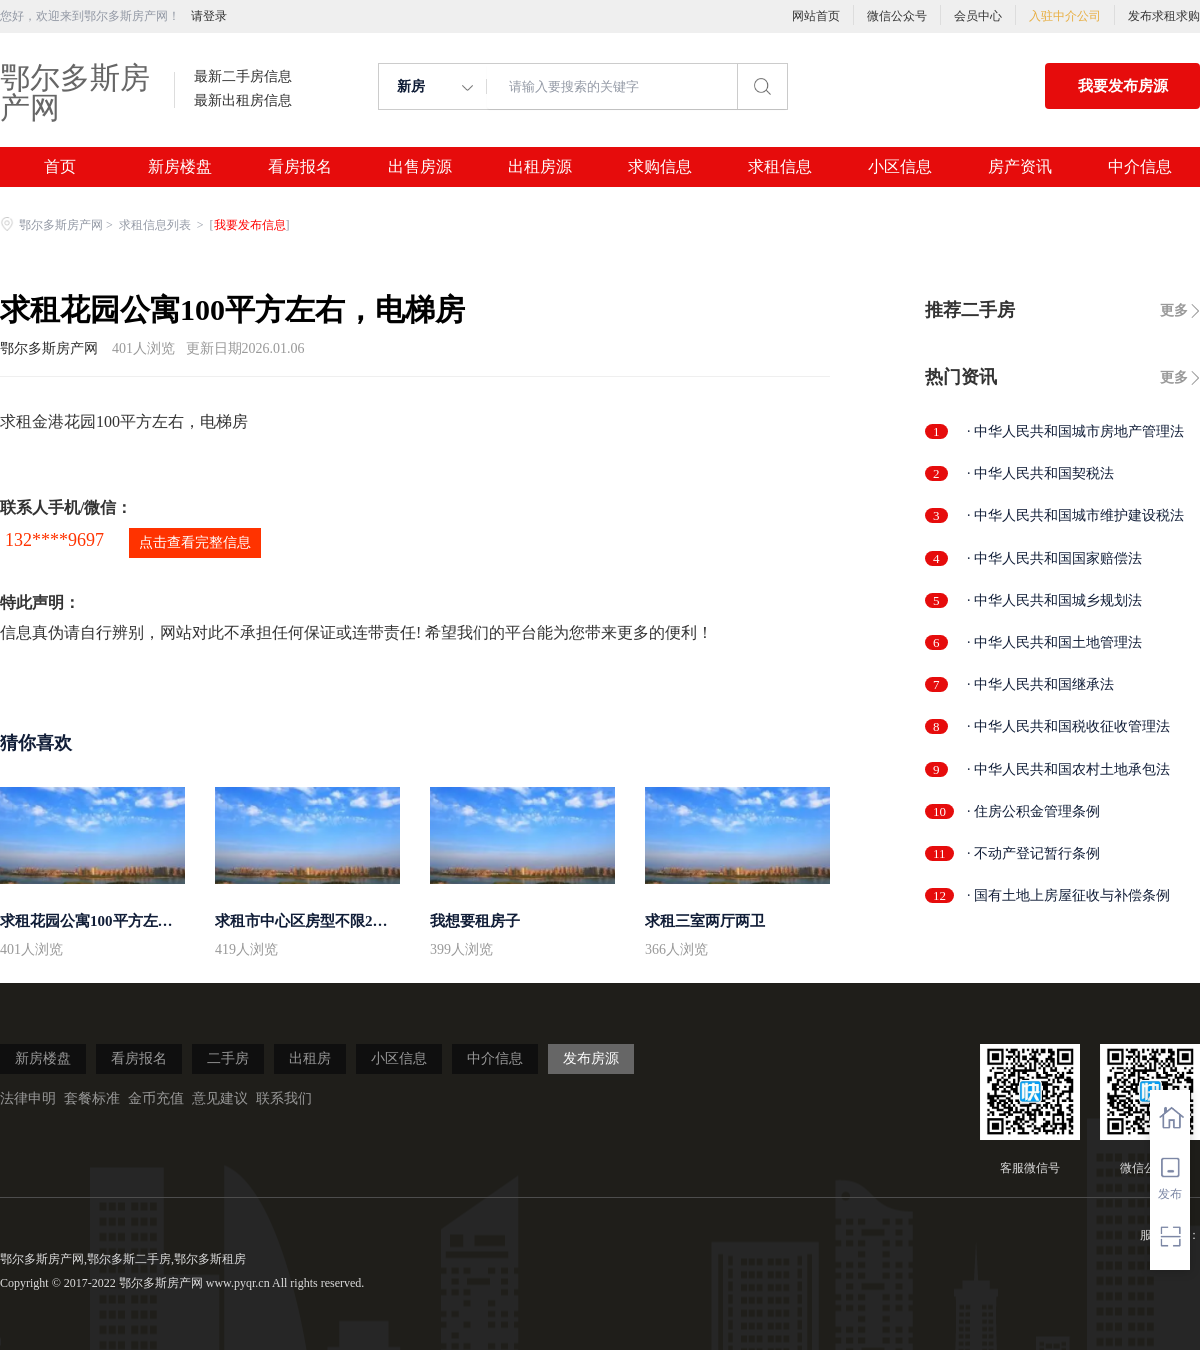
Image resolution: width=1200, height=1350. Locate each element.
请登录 (209, 16)
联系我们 (284, 1098)
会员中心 (978, 16)
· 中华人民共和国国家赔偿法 (1054, 558)
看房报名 (300, 167)
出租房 (310, 1058)
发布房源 (591, 1058)
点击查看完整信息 (195, 542)
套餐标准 (92, 1098)
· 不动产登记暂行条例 (1033, 853)
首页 (60, 167)
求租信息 (780, 167)
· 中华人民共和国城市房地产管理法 (1075, 431)
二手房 (228, 1058)
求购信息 (660, 167)
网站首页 (816, 16)
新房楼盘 (180, 167)
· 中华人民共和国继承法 (1040, 684)
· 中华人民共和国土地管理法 (1054, 642)
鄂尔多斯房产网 (75, 92)
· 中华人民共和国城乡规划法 (1054, 600)
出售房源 (420, 167)
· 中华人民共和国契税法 (1040, 473)
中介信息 (1140, 167)
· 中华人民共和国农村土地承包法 (1068, 769)
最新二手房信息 (243, 77)
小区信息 (900, 167)
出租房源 (540, 167)
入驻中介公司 (1065, 16)
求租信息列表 (156, 225)
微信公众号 (897, 16)
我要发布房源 (1123, 86)
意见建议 (220, 1098)
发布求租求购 (1164, 16)
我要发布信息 (250, 225)
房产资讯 (1020, 167)
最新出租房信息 (243, 101)
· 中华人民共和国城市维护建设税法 (1075, 515)
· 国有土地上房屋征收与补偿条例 (1068, 895)
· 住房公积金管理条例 (1033, 811)
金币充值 (156, 1098)
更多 (1174, 310)
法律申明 (28, 1098)
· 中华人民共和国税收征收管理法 (1068, 726)
